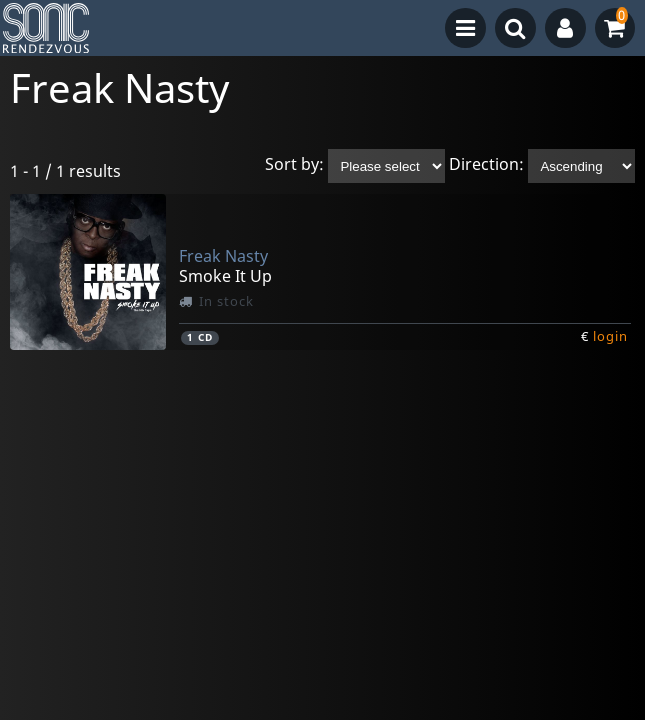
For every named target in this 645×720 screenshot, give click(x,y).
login (610, 336)
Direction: (486, 165)
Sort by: (294, 165)
